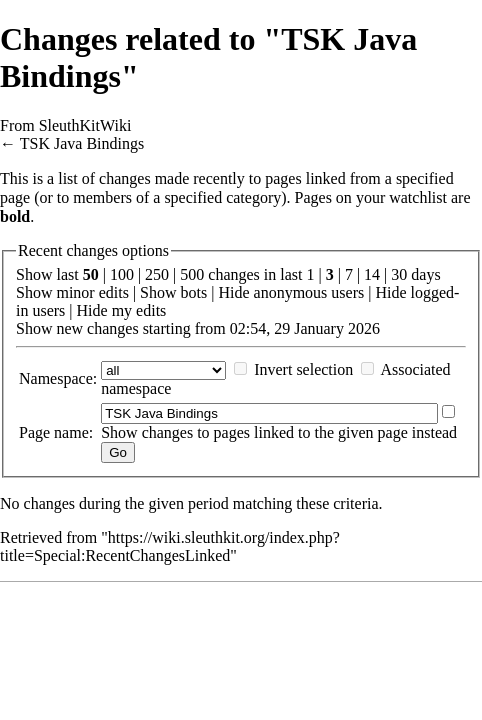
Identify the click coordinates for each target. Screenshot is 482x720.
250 (157, 274)
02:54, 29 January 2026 (305, 328)
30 (399, 274)
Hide (233, 292)
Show (34, 292)
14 (372, 274)
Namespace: (58, 378)
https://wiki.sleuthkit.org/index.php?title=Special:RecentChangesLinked (170, 546)
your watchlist (401, 197)
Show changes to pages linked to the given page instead (279, 432)
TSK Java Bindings (82, 143)
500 (192, 274)
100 (122, 274)
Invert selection (303, 369)
